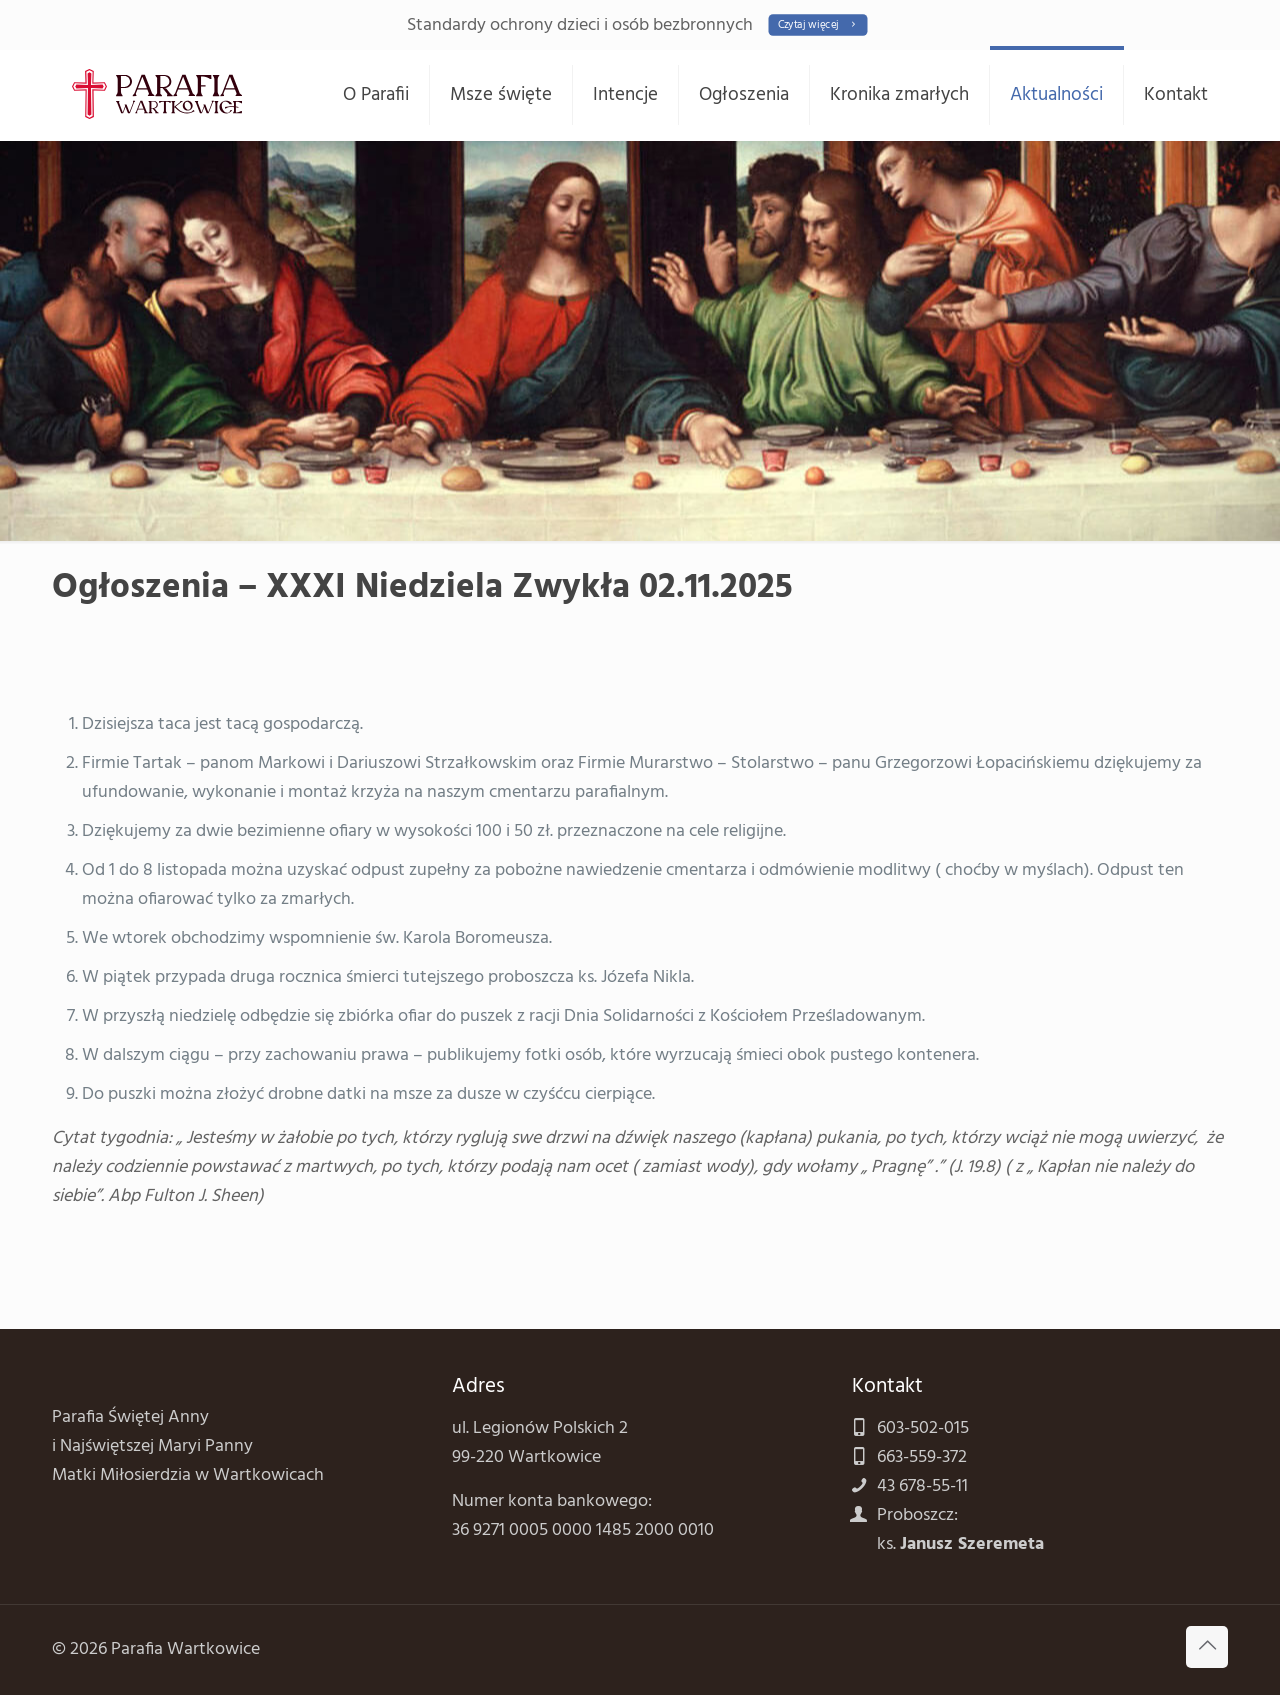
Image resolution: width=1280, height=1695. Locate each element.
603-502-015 (923, 1428)
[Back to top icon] (1207, 1647)
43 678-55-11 (922, 1486)
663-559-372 (922, 1457)
